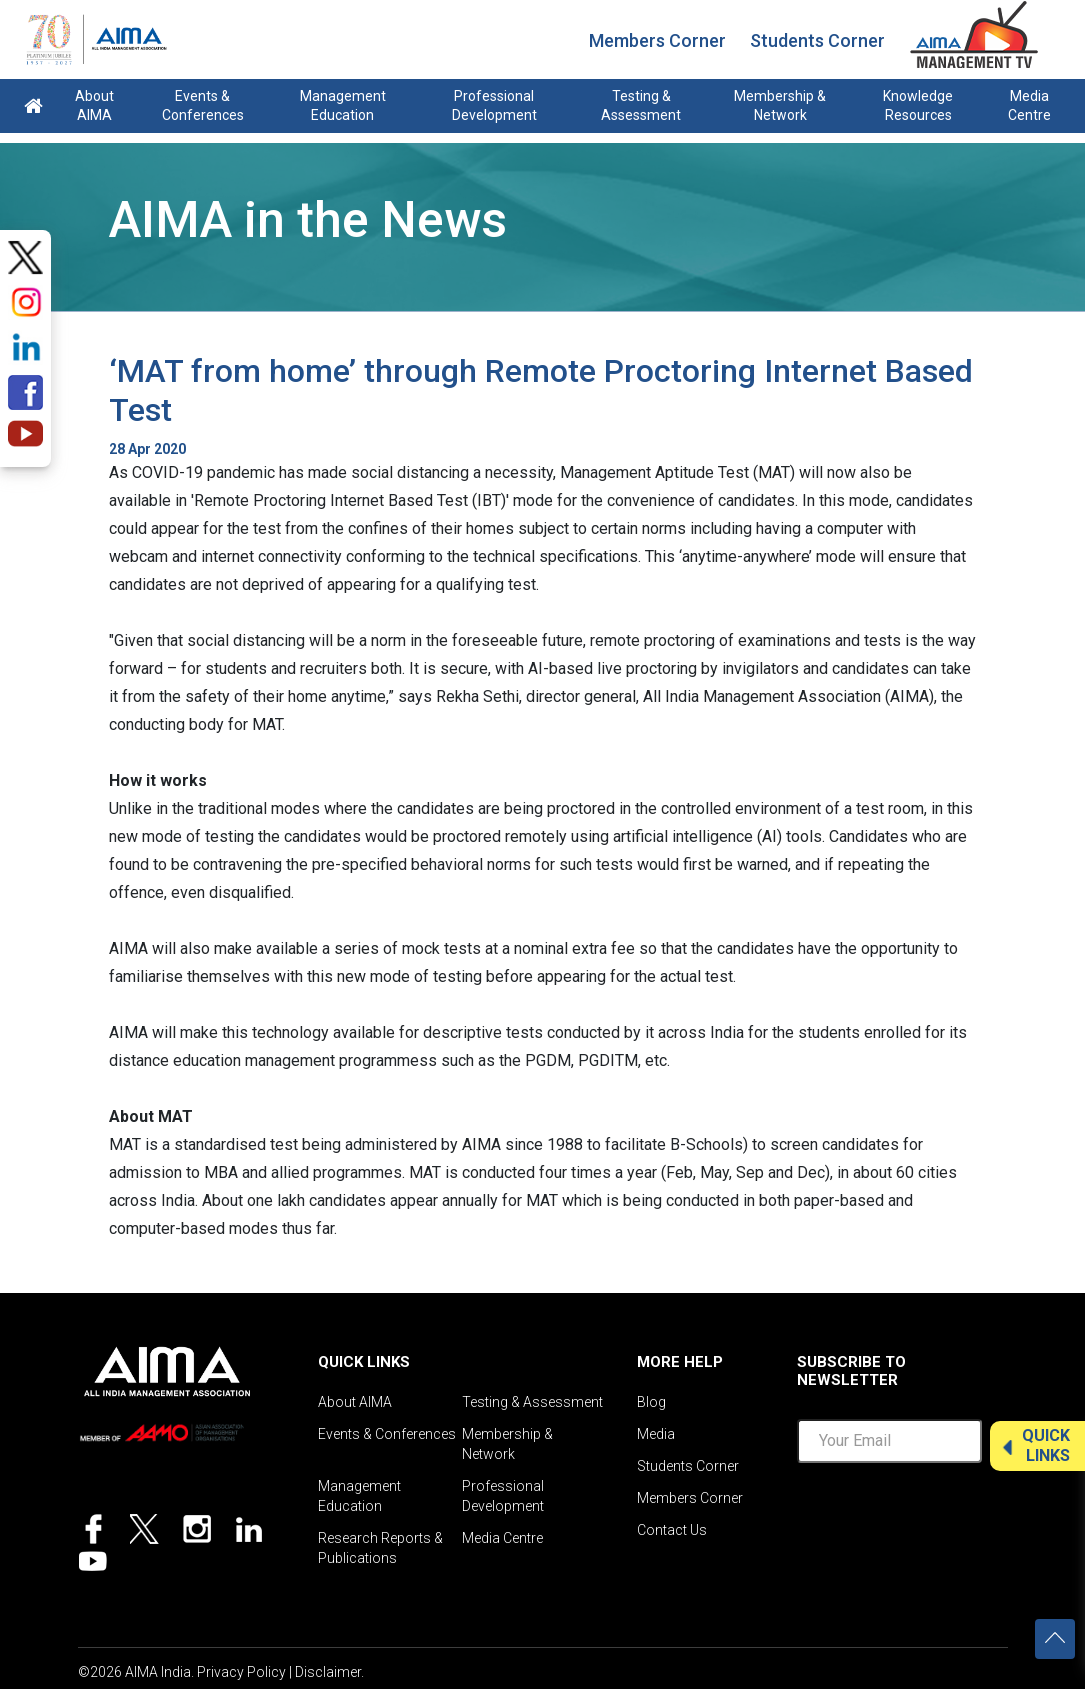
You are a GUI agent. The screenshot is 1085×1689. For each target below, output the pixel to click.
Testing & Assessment (641, 105)
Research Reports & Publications (380, 1548)
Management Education (343, 105)
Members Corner (657, 40)
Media (656, 1434)
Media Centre (1029, 105)
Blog (651, 1402)
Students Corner (817, 40)
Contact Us (672, 1530)
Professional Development (494, 105)
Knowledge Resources (918, 105)
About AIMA (94, 105)
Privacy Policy (241, 1672)
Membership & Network (780, 105)
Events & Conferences (203, 105)
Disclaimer (328, 1672)
